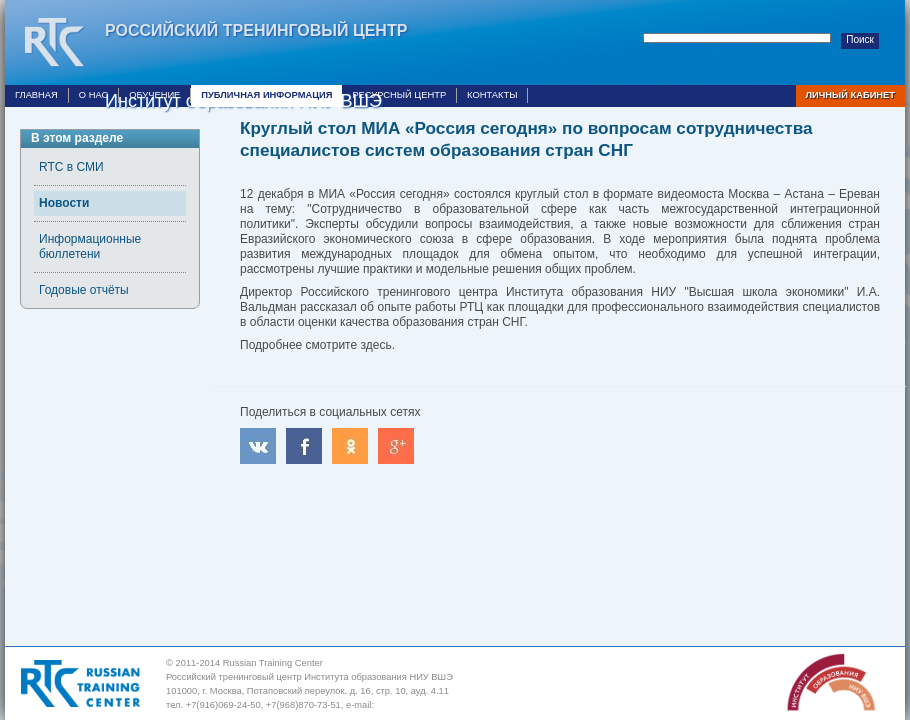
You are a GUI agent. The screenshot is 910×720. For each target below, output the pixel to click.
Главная (36, 95)
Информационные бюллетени (90, 246)
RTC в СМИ (71, 167)
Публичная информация (266, 95)
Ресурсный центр (399, 95)
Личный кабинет (850, 95)
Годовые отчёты (84, 290)
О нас (93, 95)
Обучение (154, 95)
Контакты (492, 95)
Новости (64, 203)
